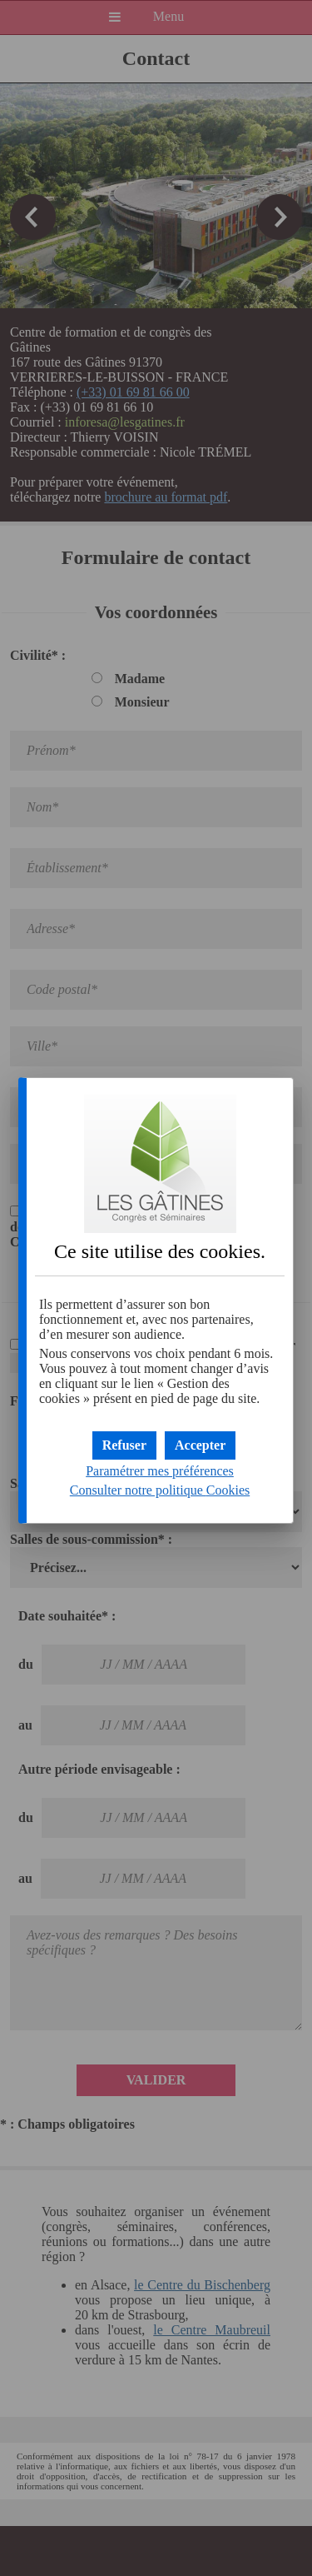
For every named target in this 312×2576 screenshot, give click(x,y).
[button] (200, 1445)
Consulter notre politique (160, 1490)
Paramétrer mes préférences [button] (160, 1471)
